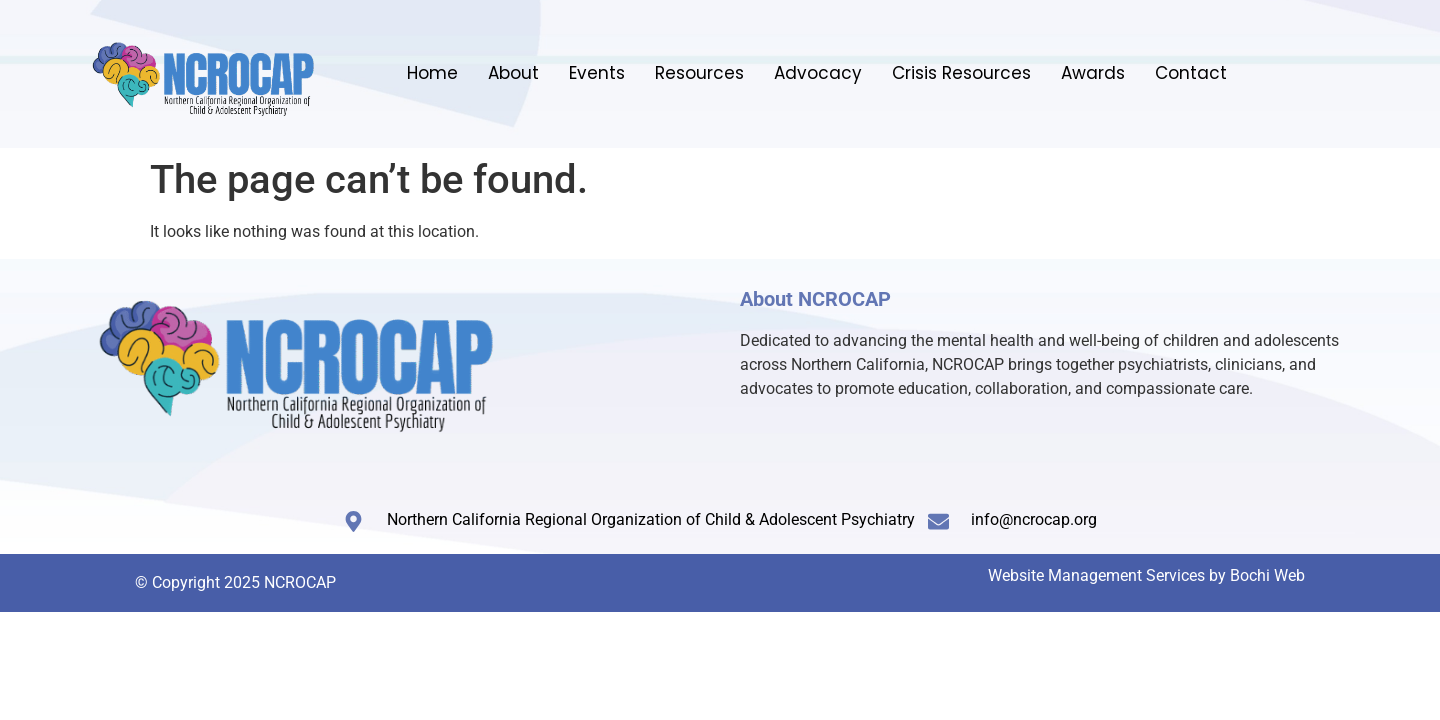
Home (432, 73)
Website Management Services (1096, 575)
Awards (1093, 73)
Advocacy (818, 73)
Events (597, 73)
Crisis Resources (961, 73)
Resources (699, 73)
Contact (1191, 73)
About (513, 73)
